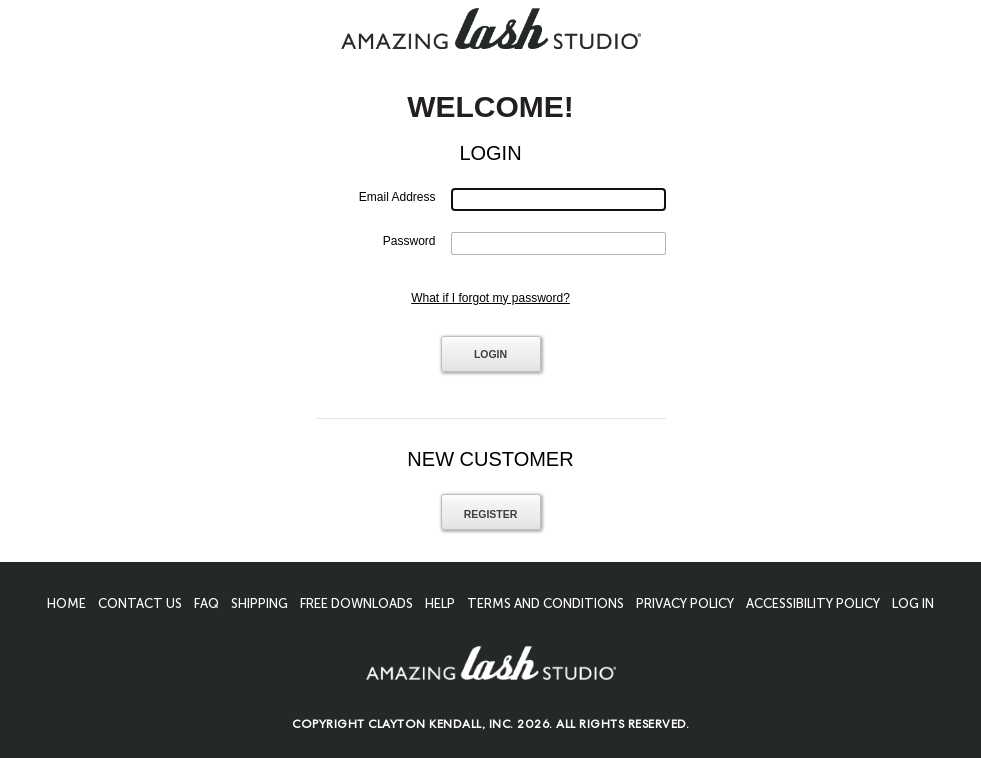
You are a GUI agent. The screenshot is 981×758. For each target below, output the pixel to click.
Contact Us (140, 603)
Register (491, 514)
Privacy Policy (685, 603)
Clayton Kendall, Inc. (441, 726)
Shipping (259, 603)
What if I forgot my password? (490, 298)
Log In (913, 603)
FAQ (206, 603)
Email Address (397, 197)
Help (440, 603)
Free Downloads (356, 603)
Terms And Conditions (545, 603)
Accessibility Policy (813, 603)
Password (409, 241)
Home (66, 603)
